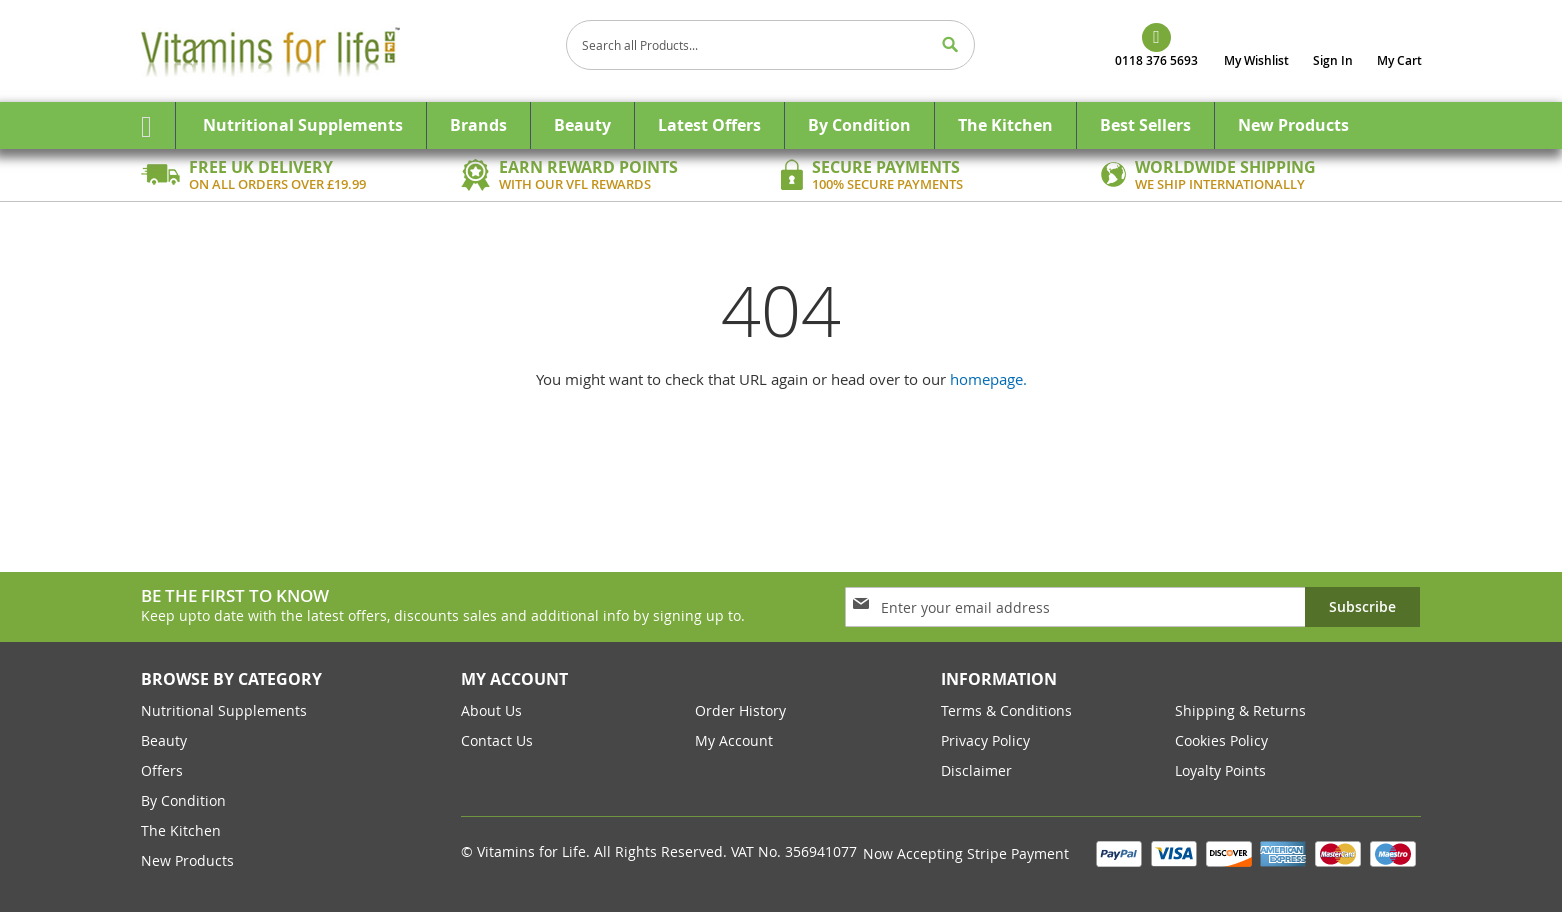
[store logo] (346, 51)
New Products (187, 860)
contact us (497, 740)
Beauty (164, 740)
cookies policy (1221, 740)
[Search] (950, 45)
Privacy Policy (985, 740)
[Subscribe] (1362, 607)
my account (734, 740)
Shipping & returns (1240, 710)
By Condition (183, 800)
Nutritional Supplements (224, 710)
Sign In (1333, 60)
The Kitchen (181, 830)
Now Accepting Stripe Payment (968, 853)
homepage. (988, 379)
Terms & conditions (1006, 710)
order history (740, 710)
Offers (162, 770)
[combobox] (771, 45)
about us (491, 710)
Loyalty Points (1220, 770)
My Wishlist (1256, 60)
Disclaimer (976, 770)
